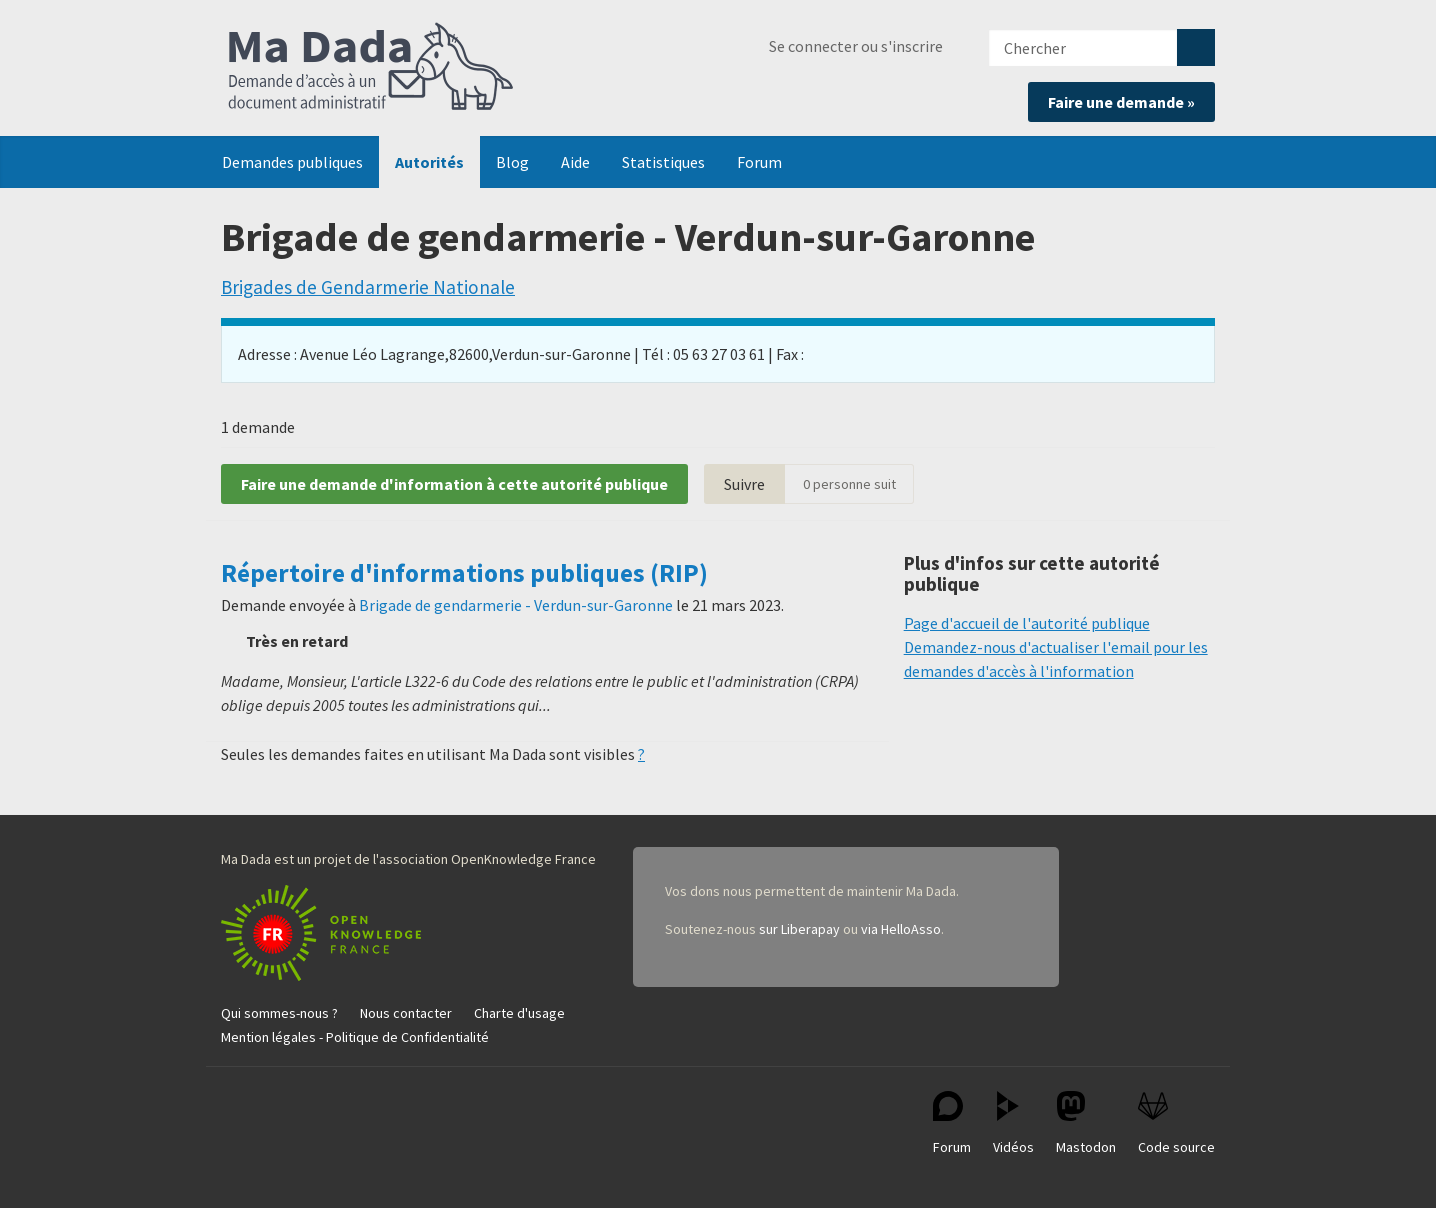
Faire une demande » (1121, 102)
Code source (1176, 1123)
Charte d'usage (519, 1013)
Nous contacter (406, 1013)
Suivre (744, 484)
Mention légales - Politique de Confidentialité (355, 1037)
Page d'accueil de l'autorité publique (1027, 623)
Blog (512, 162)
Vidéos (1013, 1123)
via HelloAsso (901, 929)
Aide (575, 162)
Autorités (429, 162)
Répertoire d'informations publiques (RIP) (464, 573)
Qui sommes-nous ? (279, 1013)
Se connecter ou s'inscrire (856, 46)
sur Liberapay (799, 929)
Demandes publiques (292, 162)
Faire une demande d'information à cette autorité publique (454, 484)
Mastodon (1086, 1123)
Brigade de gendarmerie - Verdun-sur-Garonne (516, 605)
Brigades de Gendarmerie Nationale (368, 287)
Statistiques (663, 162)
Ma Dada (371, 68)
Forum (759, 162)
